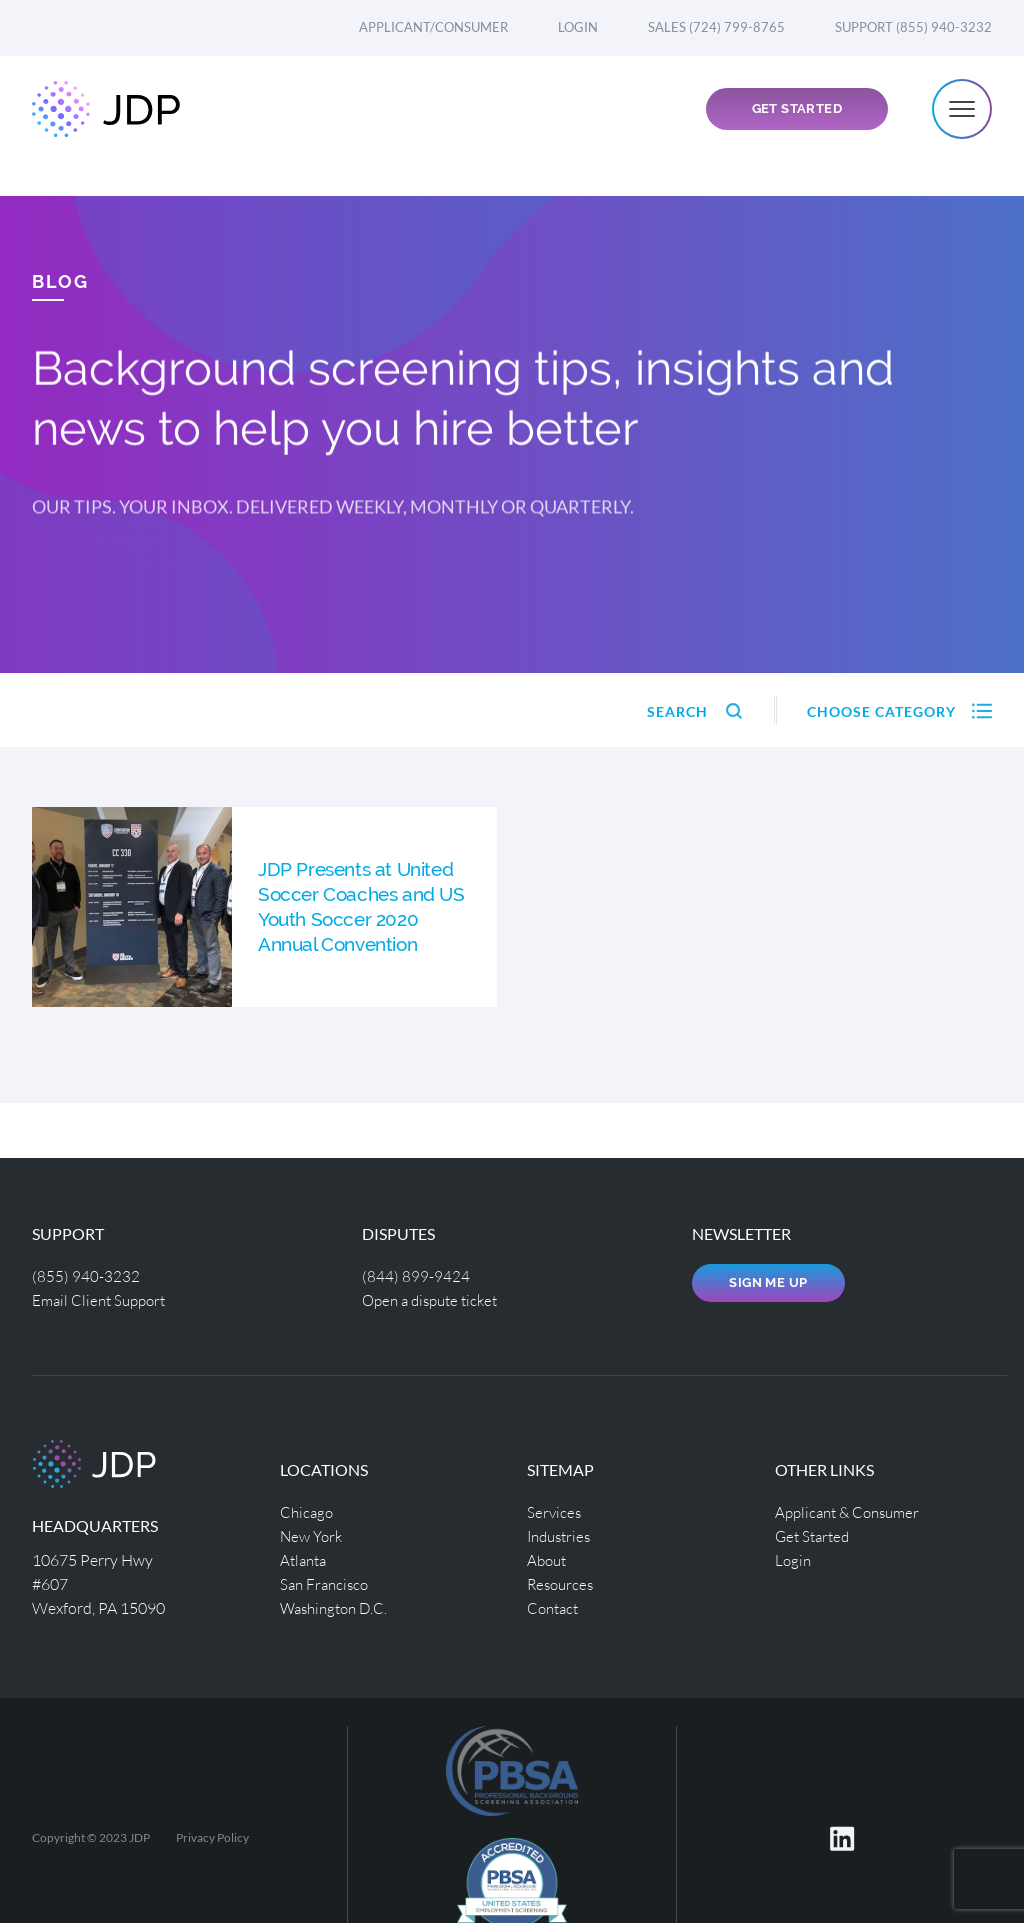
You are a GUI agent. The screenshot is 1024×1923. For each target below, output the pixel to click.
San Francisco (327, 1583)
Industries (562, 1535)
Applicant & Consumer (852, 1511)
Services (555, 1511)
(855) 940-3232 (86, 1275)
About (548, 1559)
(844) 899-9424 (416, 1275)
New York (313, 1535)
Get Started (797, 126)
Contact (555, 1607)
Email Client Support (103, 1299)
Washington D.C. (338, 1607)
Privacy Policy (212, 1837)
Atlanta (305, 1559)
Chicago (308, 1511)
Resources (562, 1583)
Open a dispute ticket (435, 1299)
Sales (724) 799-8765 (716, 27)
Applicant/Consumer (433, 27)
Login (578, 27)
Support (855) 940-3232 (913, 27)
